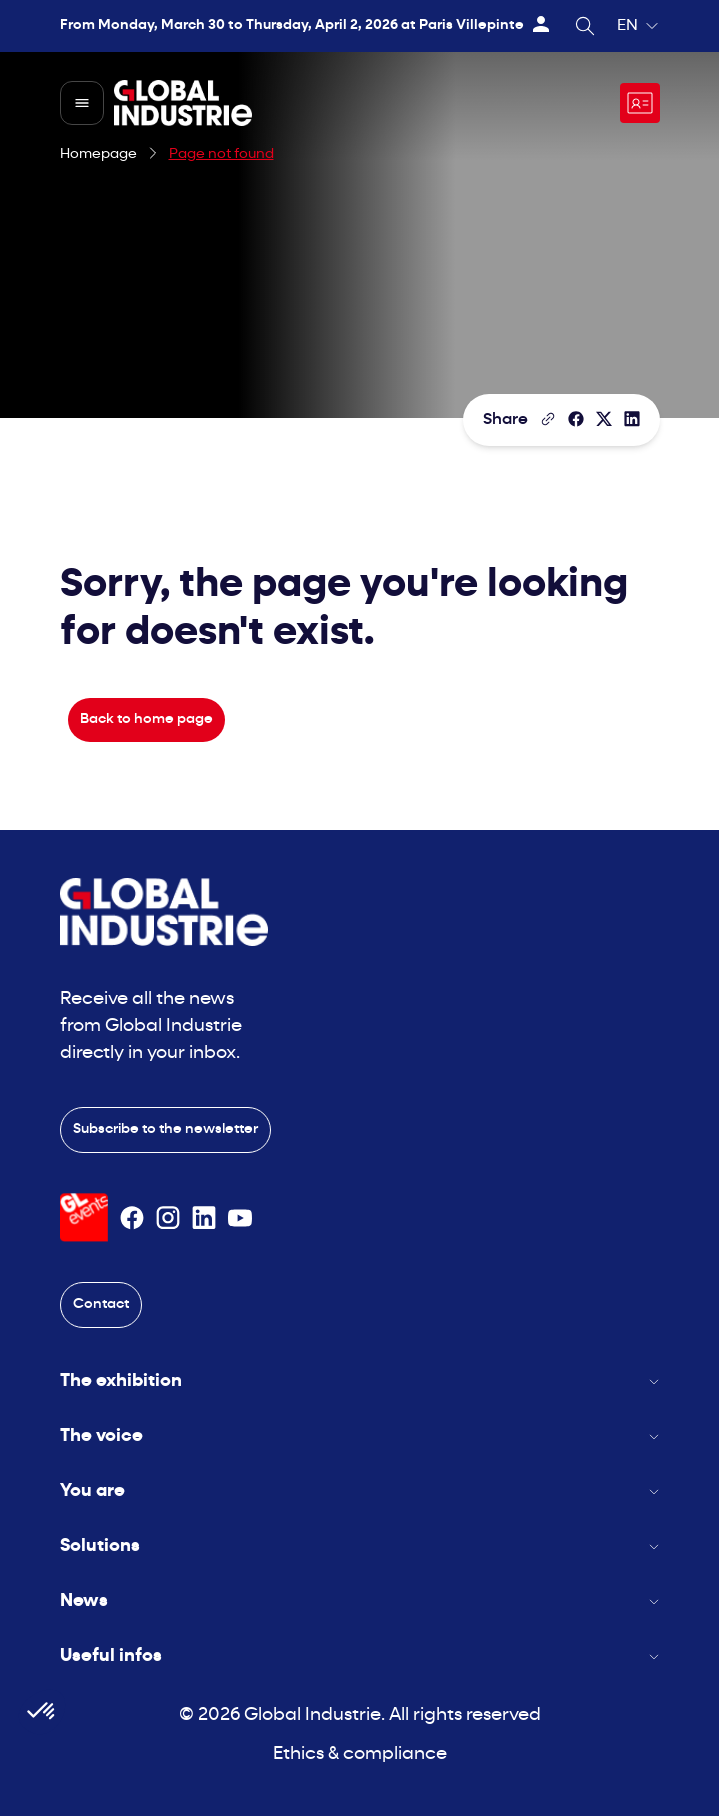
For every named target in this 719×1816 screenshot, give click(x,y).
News (360, 1601)
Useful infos (360, 1656)
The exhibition (360, 1381)
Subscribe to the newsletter (165, 1129)
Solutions (360, 1546)
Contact (101, 1304)
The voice (360, 1436)
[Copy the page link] (548, 419)
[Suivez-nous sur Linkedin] (204, 1218)
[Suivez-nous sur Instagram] (168, 1218)
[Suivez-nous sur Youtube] (240, 1218)
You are (360, 1491)
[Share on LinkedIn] (632, 419)
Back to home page (146, 719)
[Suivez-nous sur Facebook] (132, 1218)
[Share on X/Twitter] (604, 419)
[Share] (576, 419)
